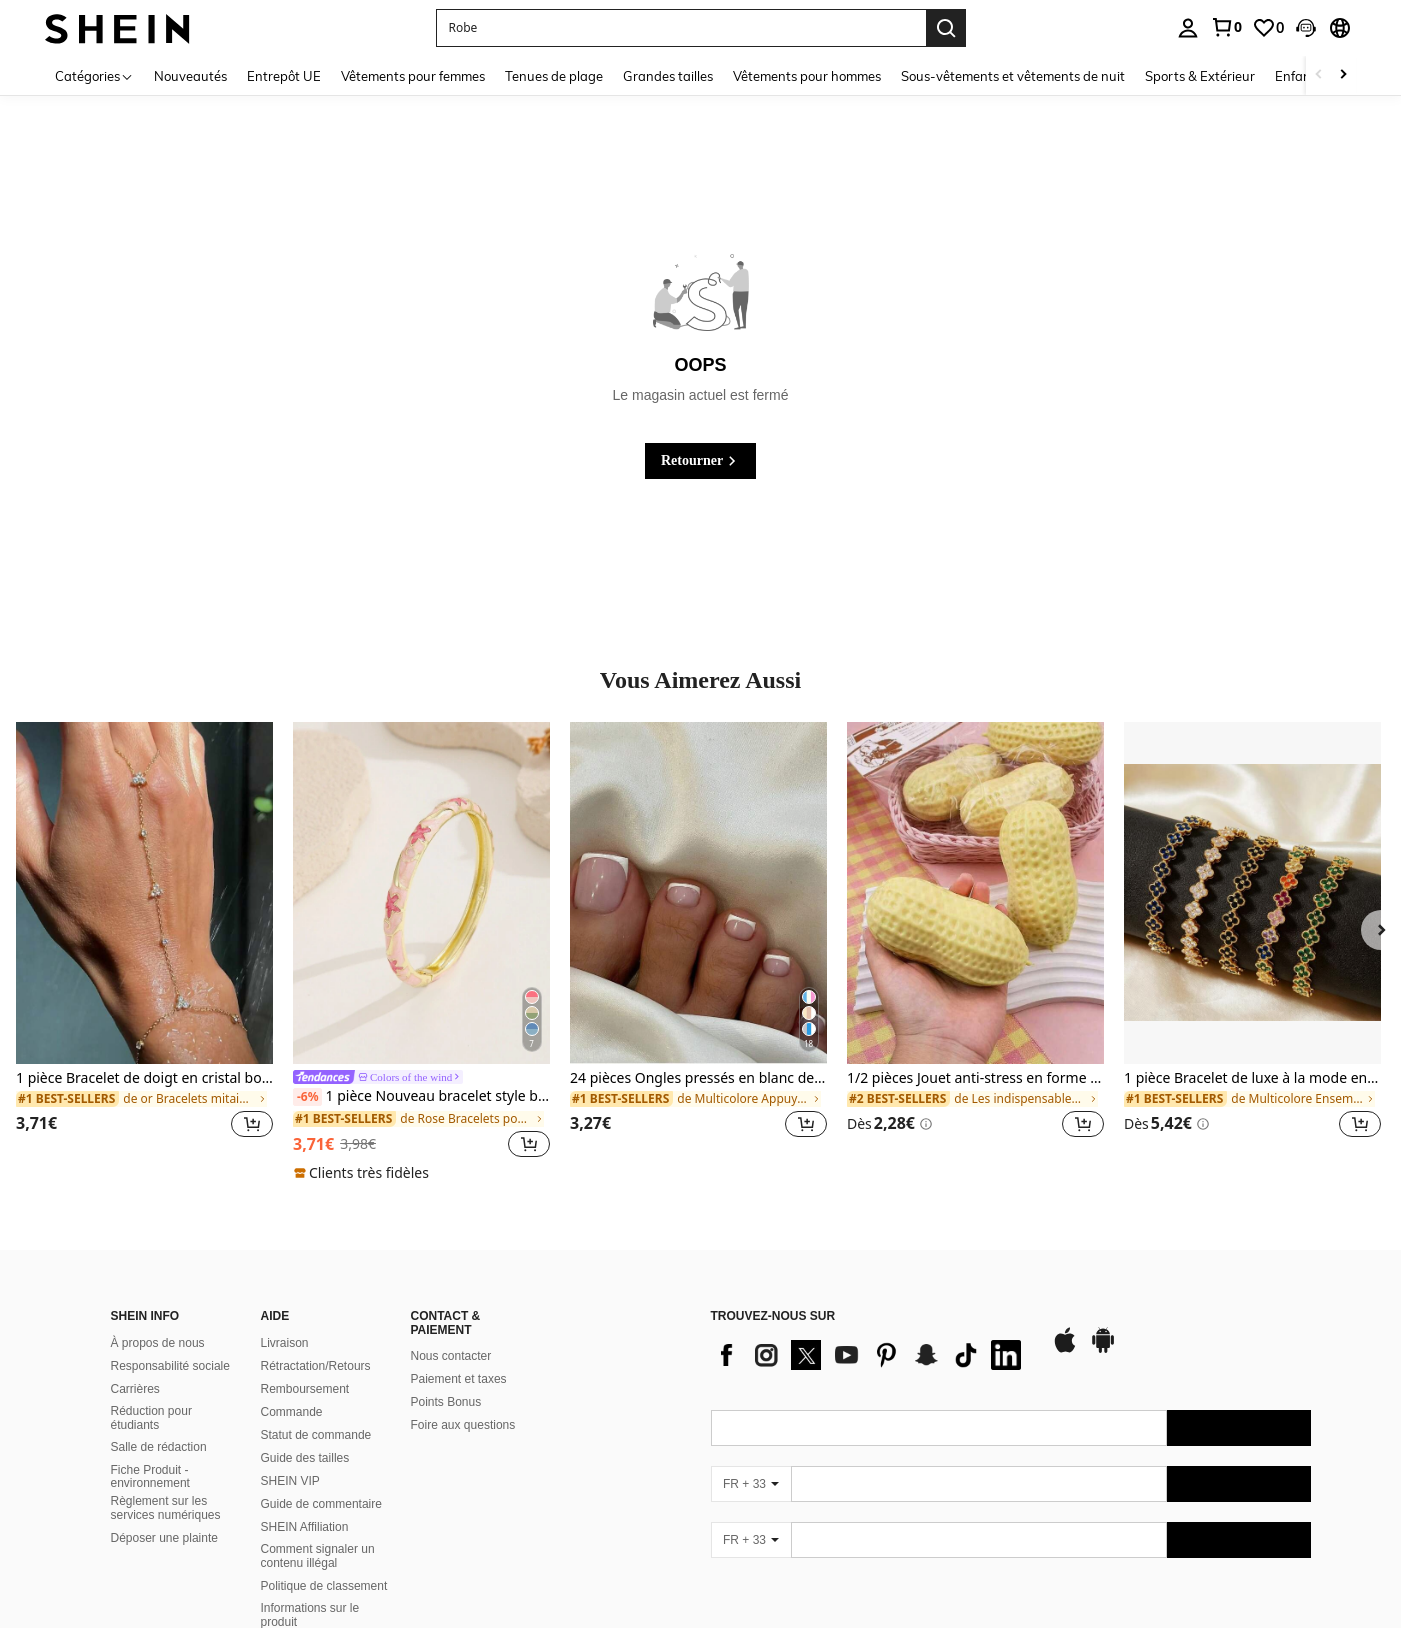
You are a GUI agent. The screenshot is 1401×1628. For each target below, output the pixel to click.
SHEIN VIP (290, 1481)
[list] (871, 1355)
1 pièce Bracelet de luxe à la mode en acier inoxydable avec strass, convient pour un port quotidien (1252, 1078)
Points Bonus (446, 1402)
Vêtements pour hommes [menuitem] (807, 76)
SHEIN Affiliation (305, 1527)
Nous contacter (451, 1356)
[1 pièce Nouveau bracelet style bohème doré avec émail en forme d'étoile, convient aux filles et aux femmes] (421, 893)
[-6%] (307, 1097)
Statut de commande (316, 1435)
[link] (1226, 27)
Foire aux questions (463, 1425)
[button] (1306, 28)
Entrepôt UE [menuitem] (284, 76)
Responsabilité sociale (170, 1366)
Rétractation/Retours (316, 1366)
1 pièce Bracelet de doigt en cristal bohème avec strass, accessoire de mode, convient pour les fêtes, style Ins (144, 1078)
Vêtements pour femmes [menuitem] (413, 76)
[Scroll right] (1343, 75)
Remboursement (305, 1389)
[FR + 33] (751, 1484)
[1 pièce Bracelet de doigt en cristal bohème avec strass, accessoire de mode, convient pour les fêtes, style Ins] (144, 893)
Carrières (135, 1389)
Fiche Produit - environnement (150, 1477)
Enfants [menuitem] (1298, 76)
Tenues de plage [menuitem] (554, 76)
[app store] (1065, 1350)
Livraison (285, 1343)
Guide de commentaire (321, 1504)
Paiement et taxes (459, 1379)
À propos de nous (158, 1343)
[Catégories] (94, 75)
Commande (292, 1412)
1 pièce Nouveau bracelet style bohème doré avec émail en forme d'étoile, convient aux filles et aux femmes (421, 1097)
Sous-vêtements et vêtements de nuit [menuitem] (1013, 76)
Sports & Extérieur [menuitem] (1200, 76)
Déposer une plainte (164, 1538)
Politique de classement (324, 1586)
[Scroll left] (1319, 75)
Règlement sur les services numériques (166, 1508)
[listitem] (144, 942)
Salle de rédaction (159, 1447)
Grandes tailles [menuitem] (668, 76)
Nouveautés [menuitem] (190, 76)
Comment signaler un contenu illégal (318, 1556)
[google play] (1103, 1350)
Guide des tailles (305, 1458)
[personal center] (1188, 28)
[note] (364, 1173)
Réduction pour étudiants (151, 1418)
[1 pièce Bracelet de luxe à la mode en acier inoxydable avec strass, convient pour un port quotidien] (1252, 893)
